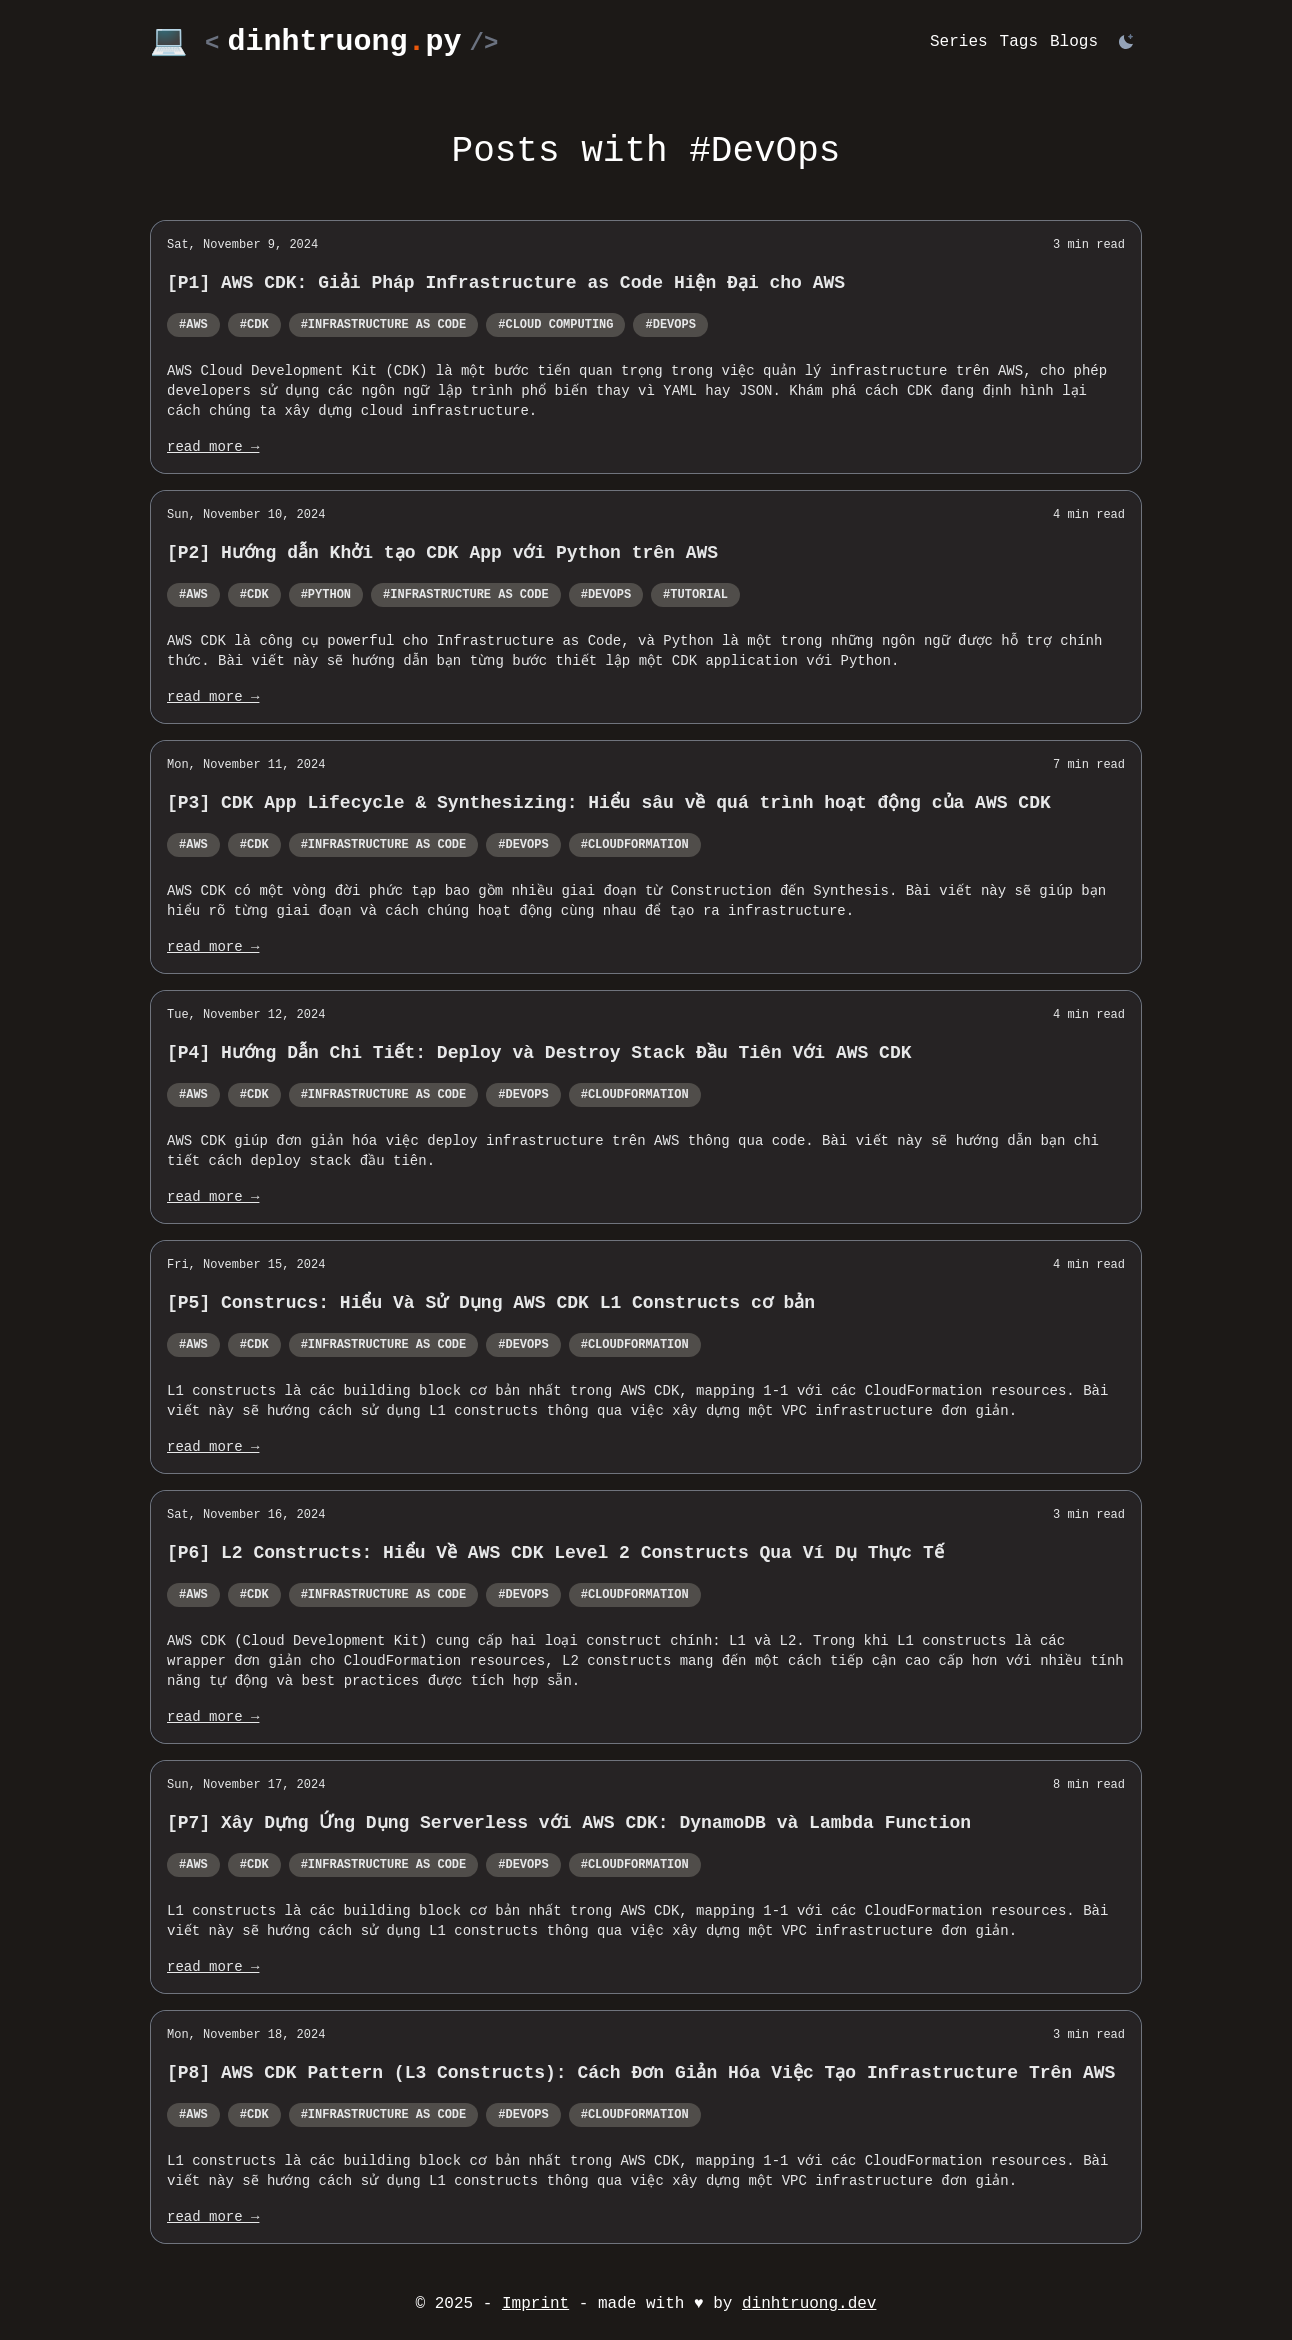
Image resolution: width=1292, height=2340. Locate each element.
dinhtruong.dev (809, 2304)
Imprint (535, 2304)
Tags (1019, 42)
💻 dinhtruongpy (324, 42)
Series (959, 42)
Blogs (1074, 42)
